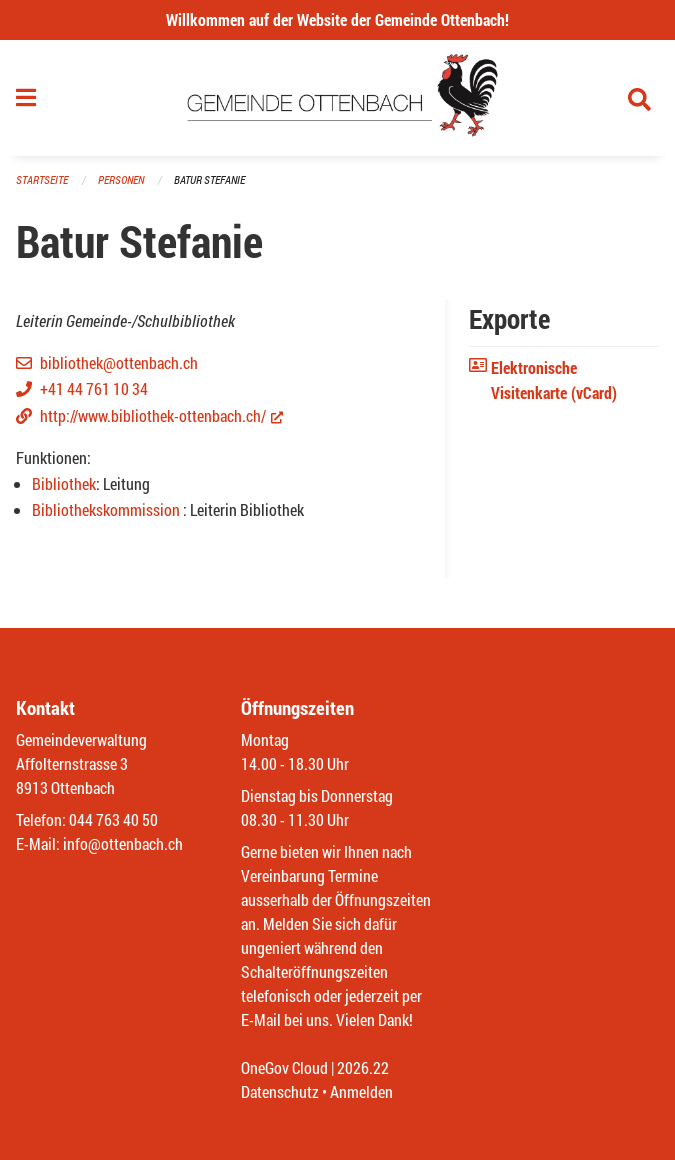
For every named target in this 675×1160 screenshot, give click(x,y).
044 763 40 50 (113, 819)
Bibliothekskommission (107, 509)
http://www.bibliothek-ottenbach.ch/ (161, 415)
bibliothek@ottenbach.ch (119, 362)
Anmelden (361, 1091)
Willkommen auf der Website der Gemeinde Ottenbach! (337, 19)
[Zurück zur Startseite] (337, 98)
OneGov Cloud (284, 1067)
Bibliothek (64, 483)
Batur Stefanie (209, 179)
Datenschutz (280, 1091)
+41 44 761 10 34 (94, 388)
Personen (121, 179)
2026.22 (363, 1067)
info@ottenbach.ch (123, 843)
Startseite (42, 179)
